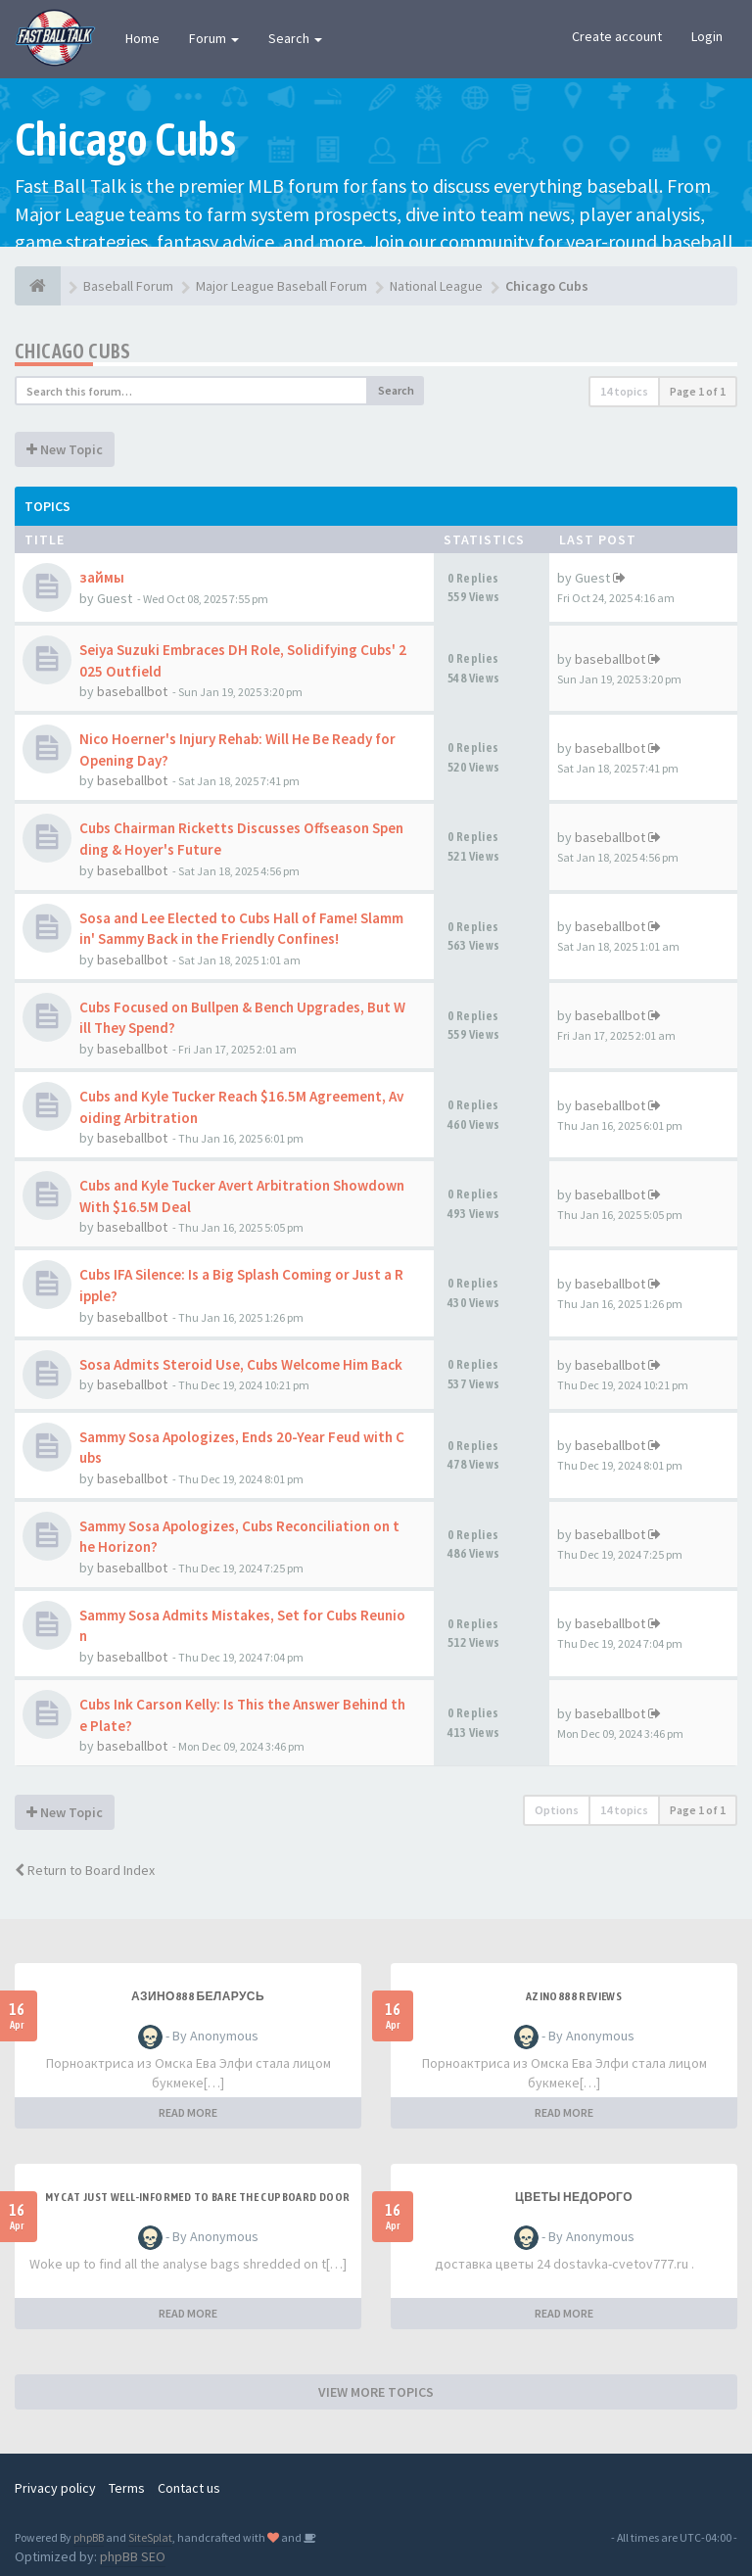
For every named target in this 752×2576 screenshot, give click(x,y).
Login (707, 36)
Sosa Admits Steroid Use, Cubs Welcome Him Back (240, 1364)
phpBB (88, 2537)
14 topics (624, 391)
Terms (127, 2488)
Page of (698, 391)
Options (557, 1810)
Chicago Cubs (73, 351)
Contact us (189, 2488)
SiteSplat (150, 2537)
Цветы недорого (574, 2197)
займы (101, 577)
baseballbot (132, 691)
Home (142, 38)
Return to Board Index (85, 1870)
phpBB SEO (132, 2556)
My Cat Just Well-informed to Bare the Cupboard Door (197, 2197)
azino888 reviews (574, 1996)
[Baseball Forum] (38, 285)
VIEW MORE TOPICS (376, 2392)
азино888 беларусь (197, 1996)
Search (295, 38)
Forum (214, 38)
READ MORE (188, 2112)
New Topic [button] (64, 449)
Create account (617, 36)
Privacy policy (55, 2488)
